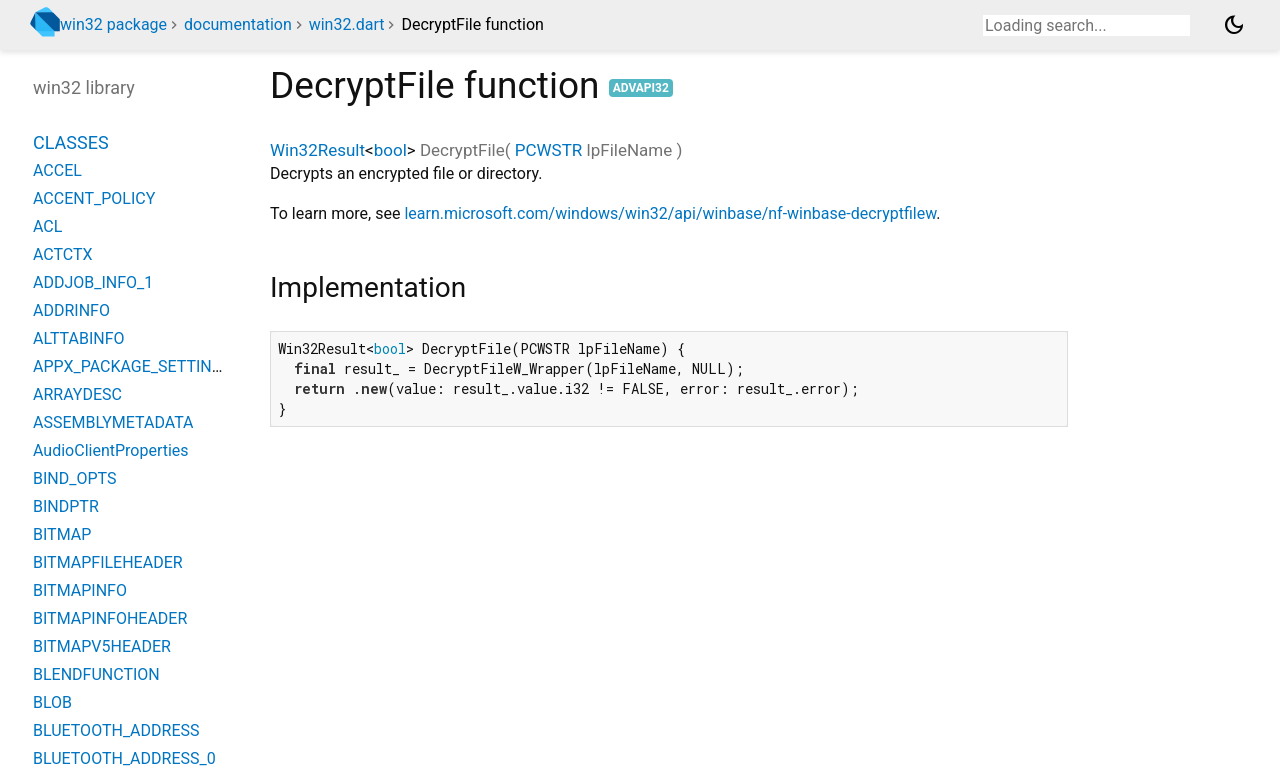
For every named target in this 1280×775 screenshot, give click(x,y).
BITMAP (62, 534)
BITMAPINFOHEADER (110, 618)
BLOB (52, 702)
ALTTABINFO (79, 338)
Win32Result (317, 150)
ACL (47, 226)
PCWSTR (549, 150)
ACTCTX (63, 254)
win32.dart (347, 24)
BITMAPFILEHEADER (108, 562)
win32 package (113, 24)
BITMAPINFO (80, 590)
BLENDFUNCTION (96, 674)
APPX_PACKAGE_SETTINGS (132, 366)
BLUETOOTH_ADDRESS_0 (124, 758)
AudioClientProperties (111, 450)
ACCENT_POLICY (94, 198)
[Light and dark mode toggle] (1234, 25)
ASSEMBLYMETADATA (113, 422)
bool (390, 150)
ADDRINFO (71, 310)
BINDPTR (66, 506)
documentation (238, 24)
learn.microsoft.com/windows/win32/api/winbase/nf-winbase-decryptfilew (670, 213)
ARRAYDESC (77, 394)
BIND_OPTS (74, 478)
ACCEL (57, 170)
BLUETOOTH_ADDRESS (116, 730)
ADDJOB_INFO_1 (93, 282)
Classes (71, 142)
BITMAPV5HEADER (102, 646)
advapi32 (641, 88)
